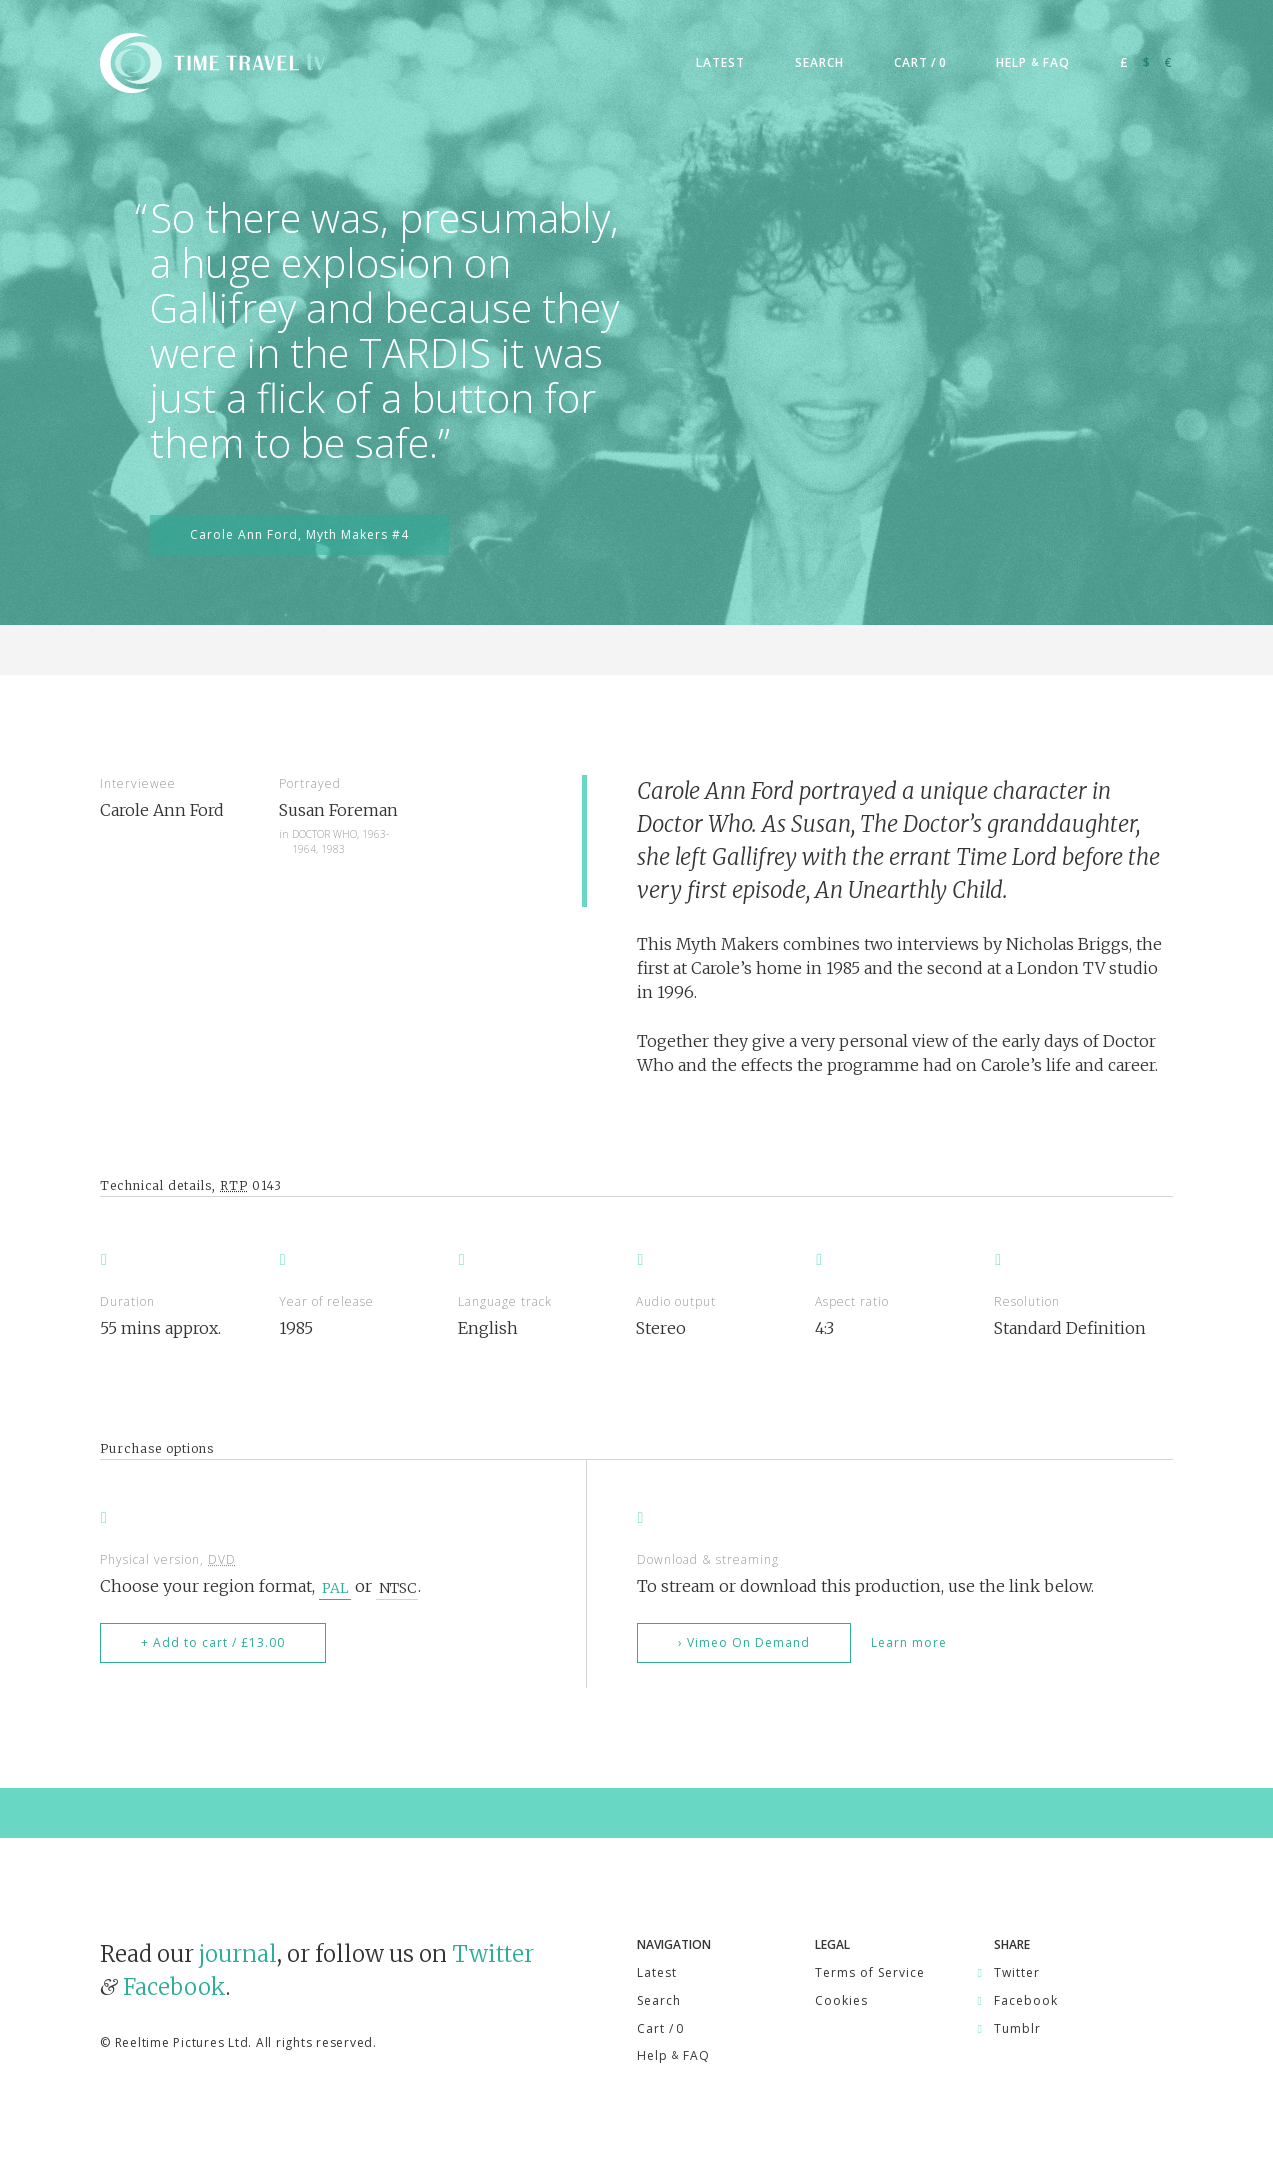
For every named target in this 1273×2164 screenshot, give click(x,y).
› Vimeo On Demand (744, 1642)
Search (659, 2000)
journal (238, 1954)
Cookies (841, 2000)
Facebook (174, 1987)
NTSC (397, 1587)
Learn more (909, 1642)
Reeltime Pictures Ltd (182, 2042)
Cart (660, 2028)
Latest (657, 1972)
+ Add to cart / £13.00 (213, 1642)
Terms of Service (870, 1972)
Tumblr (1017, 2028)
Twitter (493, 1954)
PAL (335, 1587)
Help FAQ (673, 2055)
